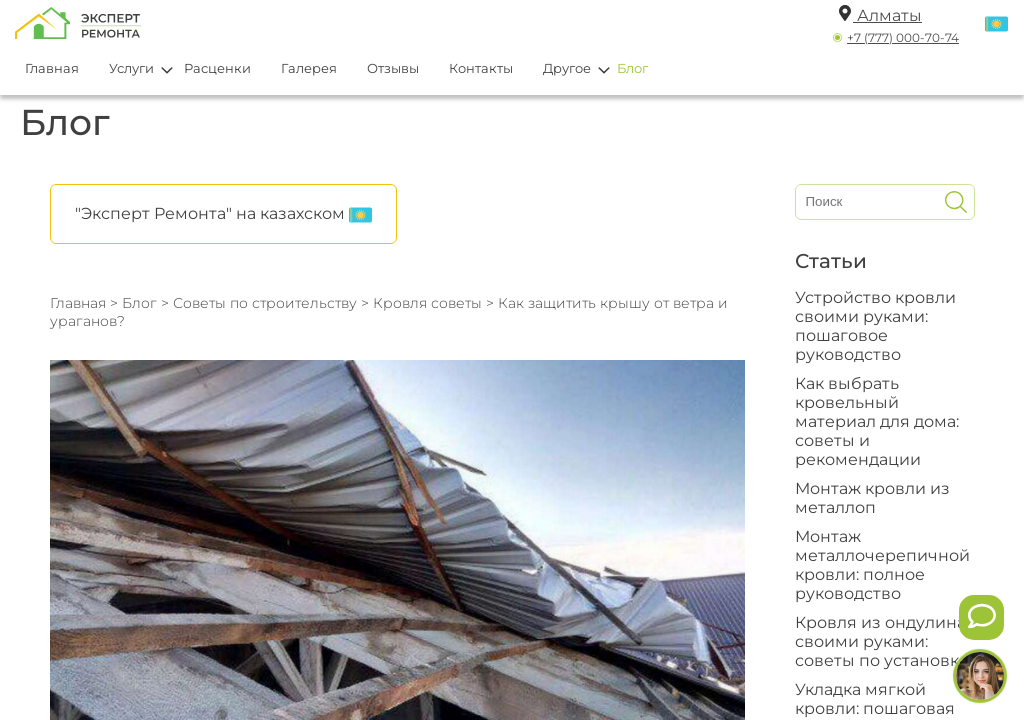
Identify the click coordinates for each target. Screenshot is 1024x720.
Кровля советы (429, 303)
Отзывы (393, 68)
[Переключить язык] (996, 25)
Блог (632, 68)
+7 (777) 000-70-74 (903, 37)
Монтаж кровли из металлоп (872, 498)
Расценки (217, 68)
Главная (52, 68)
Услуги (131, 68)
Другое (567, 68)
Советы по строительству (265, 303)
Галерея (309, 68)
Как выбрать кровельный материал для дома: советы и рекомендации (877, 421)
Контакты (481, 68)
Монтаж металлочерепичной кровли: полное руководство (882, 565)
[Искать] (956, 202)
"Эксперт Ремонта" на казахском (223, 215)
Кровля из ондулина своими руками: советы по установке (882, 641)
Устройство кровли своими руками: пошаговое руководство (875, 326)
